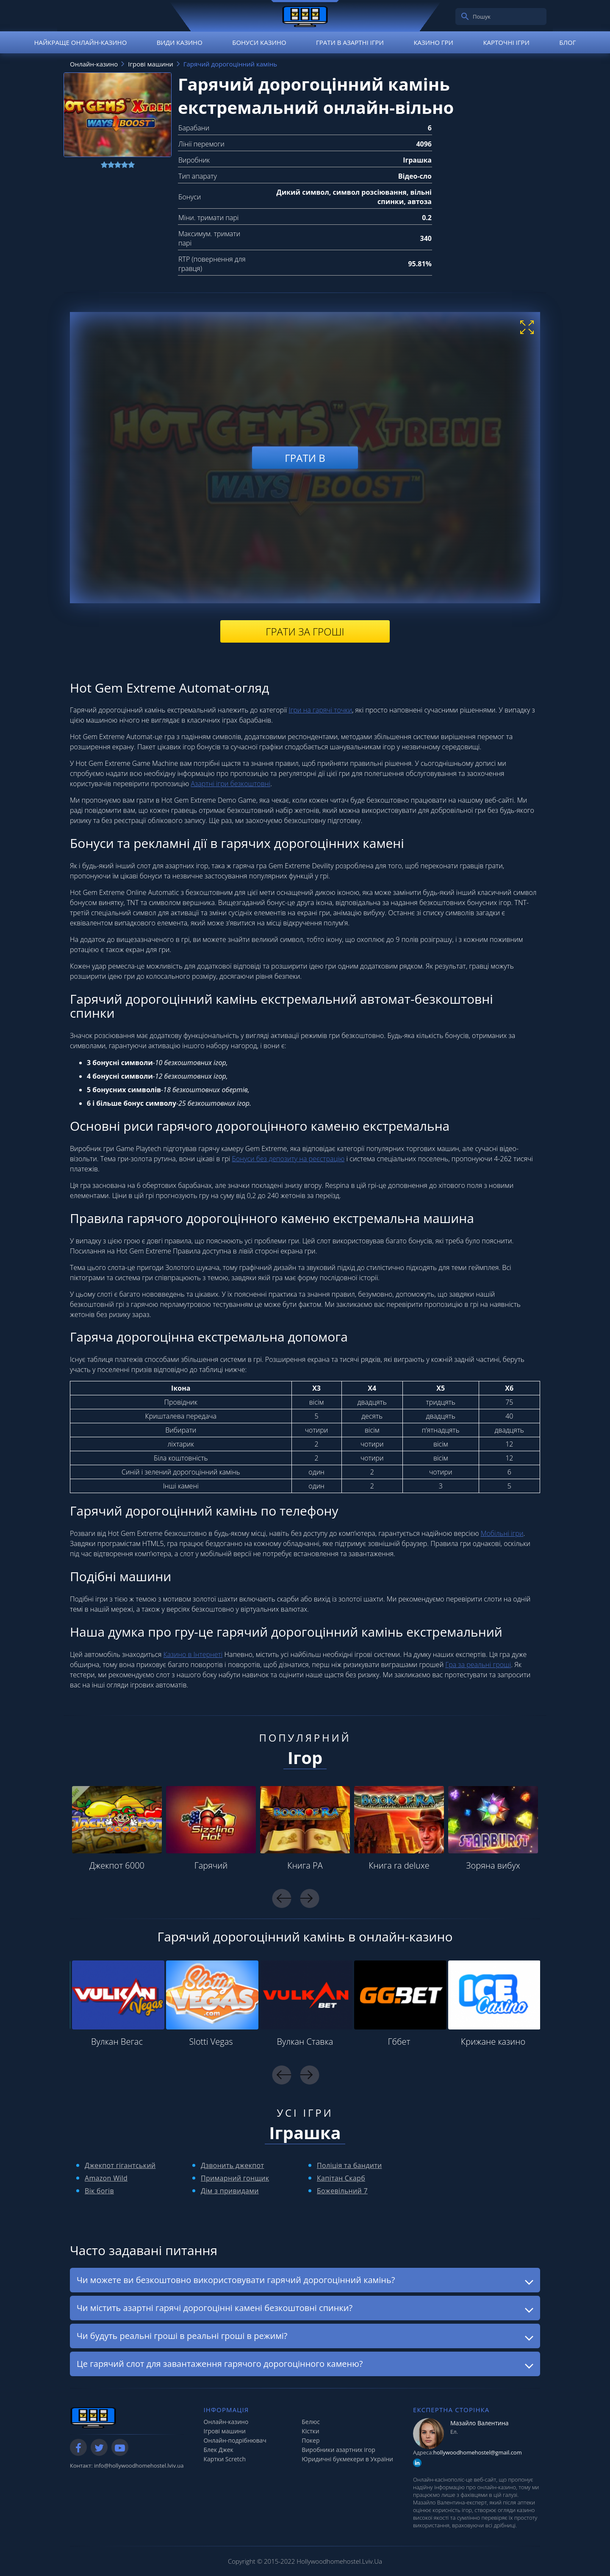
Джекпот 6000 (116, 1865)
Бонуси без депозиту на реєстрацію (288, 1158)
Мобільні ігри (502, 1533)
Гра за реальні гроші (478, 1664)
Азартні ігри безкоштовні (230, 783)
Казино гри (433, 42)
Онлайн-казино (226, 2422)
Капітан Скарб (341, 2178)
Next (309, 1898)
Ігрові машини (225, 2431)
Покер (310, 2440)
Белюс (311, 2422)
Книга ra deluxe (399, 1865)
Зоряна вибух (493, 1865)
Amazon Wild (106, 2178)
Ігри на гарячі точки (320, 710)
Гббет (399, 2041)
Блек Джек (218, 2450)
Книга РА (305, 1865)
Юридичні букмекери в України (347, 2459)
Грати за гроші (305, 631)
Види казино (179, 42)
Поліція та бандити (349, 2165)
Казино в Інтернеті (193, 1654)
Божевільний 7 (342, 2190)
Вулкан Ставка (305, 2041)
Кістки (310, 2431)
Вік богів (99, 2190)
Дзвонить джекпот (232, 2165)
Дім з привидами (230, 2190)
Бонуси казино (259, 42)
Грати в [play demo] (305, 457)
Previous (281, 1898)
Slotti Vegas (211, 2041)
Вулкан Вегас (117, 2041)
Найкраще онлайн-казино (80, 42)
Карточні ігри (506, 42)
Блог (567, 42)
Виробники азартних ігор (338, 2450)
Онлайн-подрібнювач (235, 2440)
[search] (465, 16)
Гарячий (211, 1865)
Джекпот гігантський (120, 2165)
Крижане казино (493, 2041)
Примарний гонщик (235, 2178)
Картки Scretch (225, 2459)
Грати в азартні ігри (350, 42)
